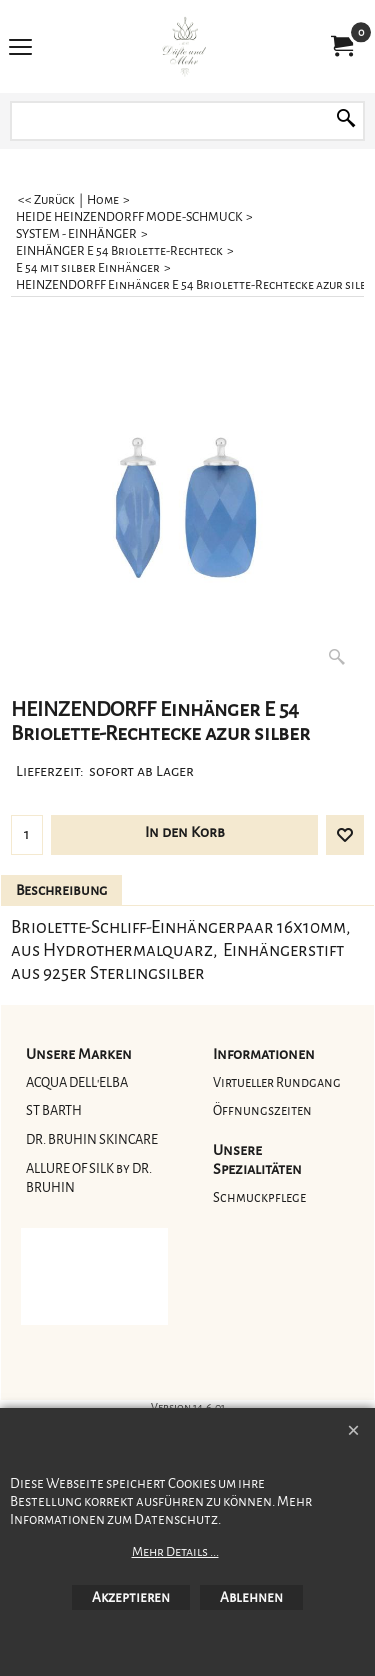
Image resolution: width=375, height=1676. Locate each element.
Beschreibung (61, 890)
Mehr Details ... (175, 1552)
